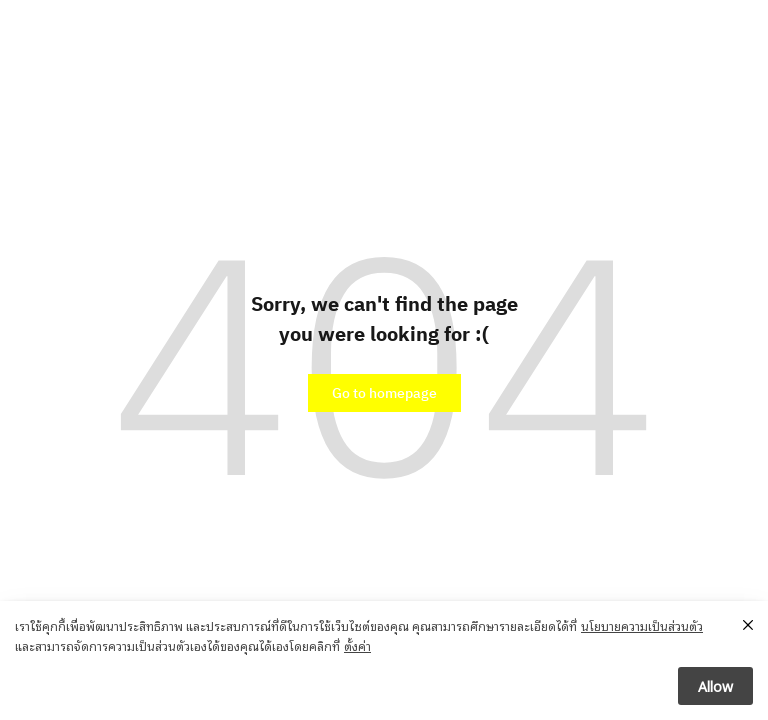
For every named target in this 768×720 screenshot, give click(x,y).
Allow (715, 685)
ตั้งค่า (357, 645)
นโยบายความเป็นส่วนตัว (642, 625)
